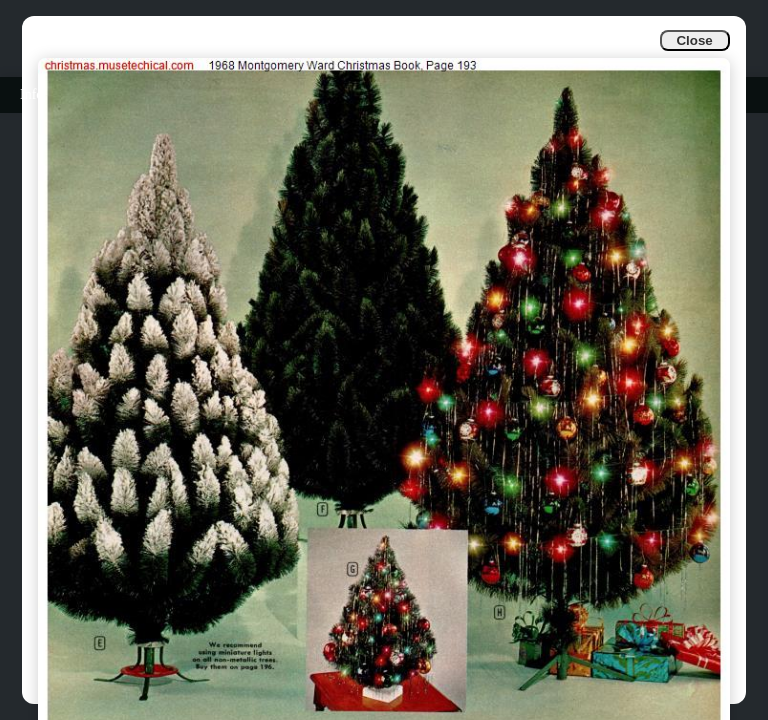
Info (31, 94)
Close (694, 40)
